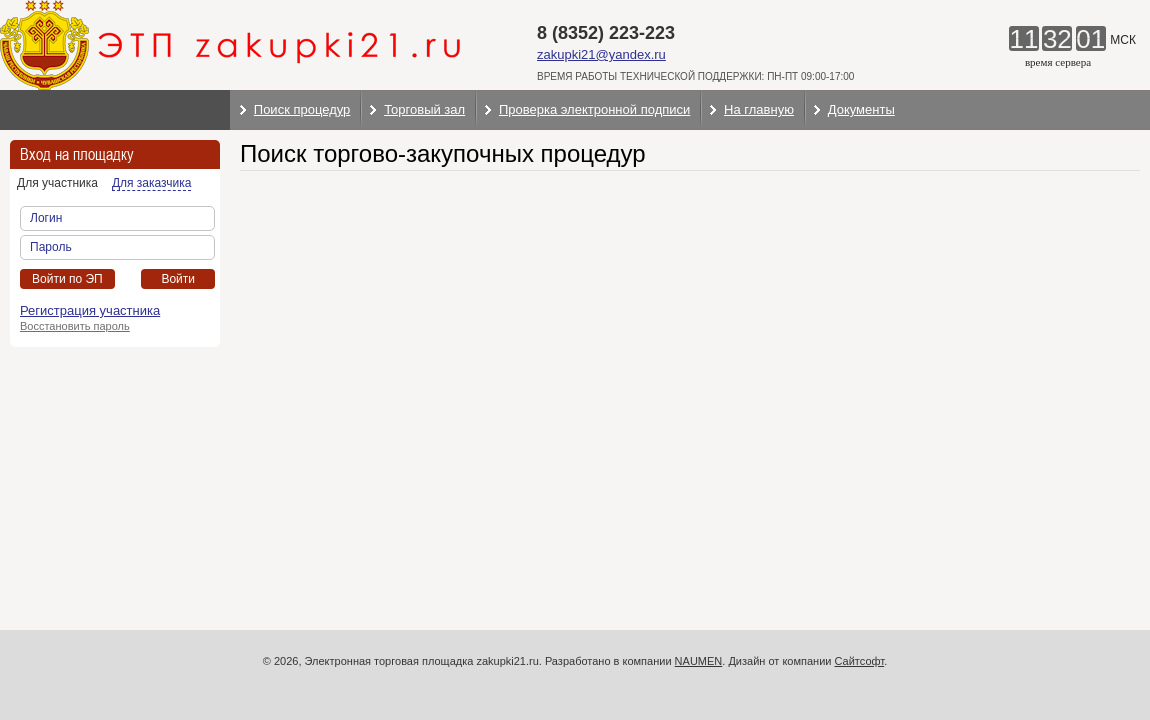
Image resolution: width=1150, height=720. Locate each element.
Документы (861, 109)
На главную (759, 109)
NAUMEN (699, 661)
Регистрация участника (90, 310)
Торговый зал (424, 109)
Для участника (57, 183)
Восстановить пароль (75, 326)
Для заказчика (151, 183)
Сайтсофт (860, 661)
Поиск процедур (302, 109)
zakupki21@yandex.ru (601, 54)
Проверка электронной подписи (594, 109)
